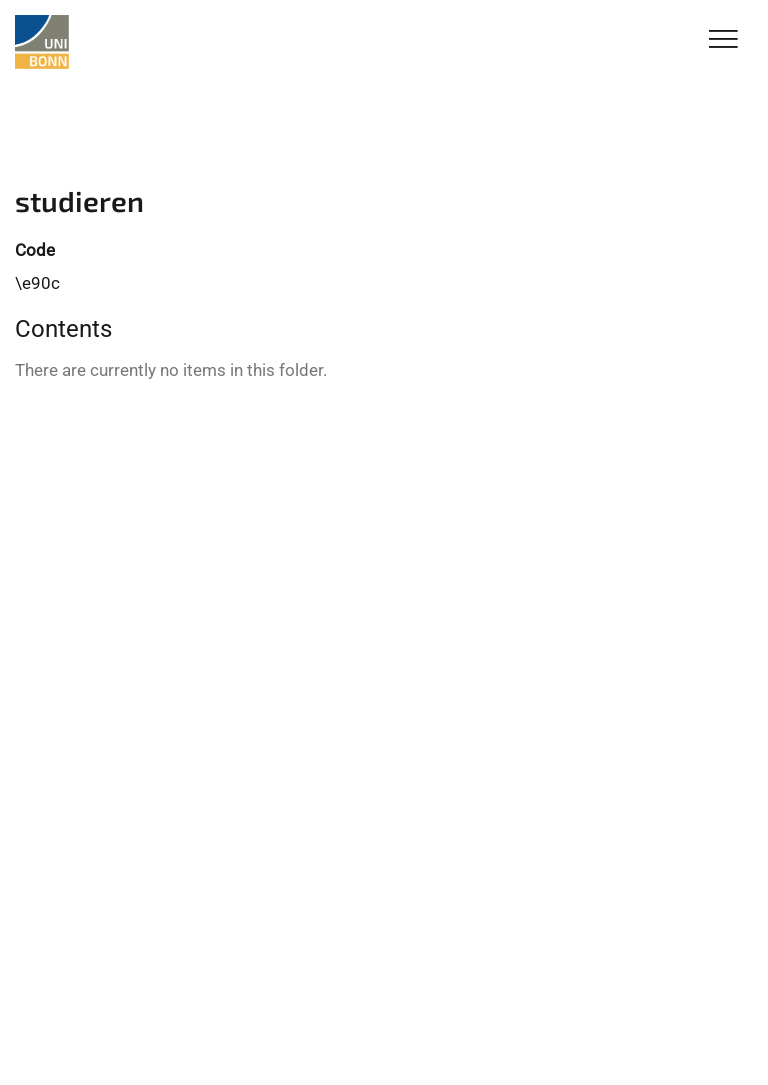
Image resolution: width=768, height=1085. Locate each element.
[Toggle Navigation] (723, 40)
